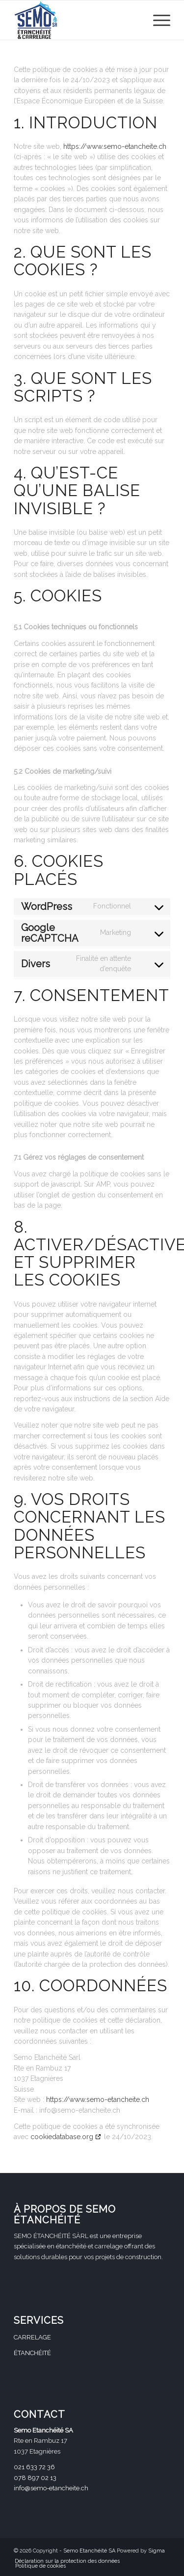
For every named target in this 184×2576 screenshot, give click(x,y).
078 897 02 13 (35, 2477)
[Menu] (156, 20)
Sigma (156, 2551)
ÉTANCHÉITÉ (32, 2353)
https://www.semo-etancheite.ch (114, 146)
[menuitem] (156, 20)
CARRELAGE (32, 2337)
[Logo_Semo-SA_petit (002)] (76, 20)
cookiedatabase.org (61, 2137)
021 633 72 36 (34, 2467)
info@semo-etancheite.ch (51, 2488)
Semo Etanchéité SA (89, 2551)
